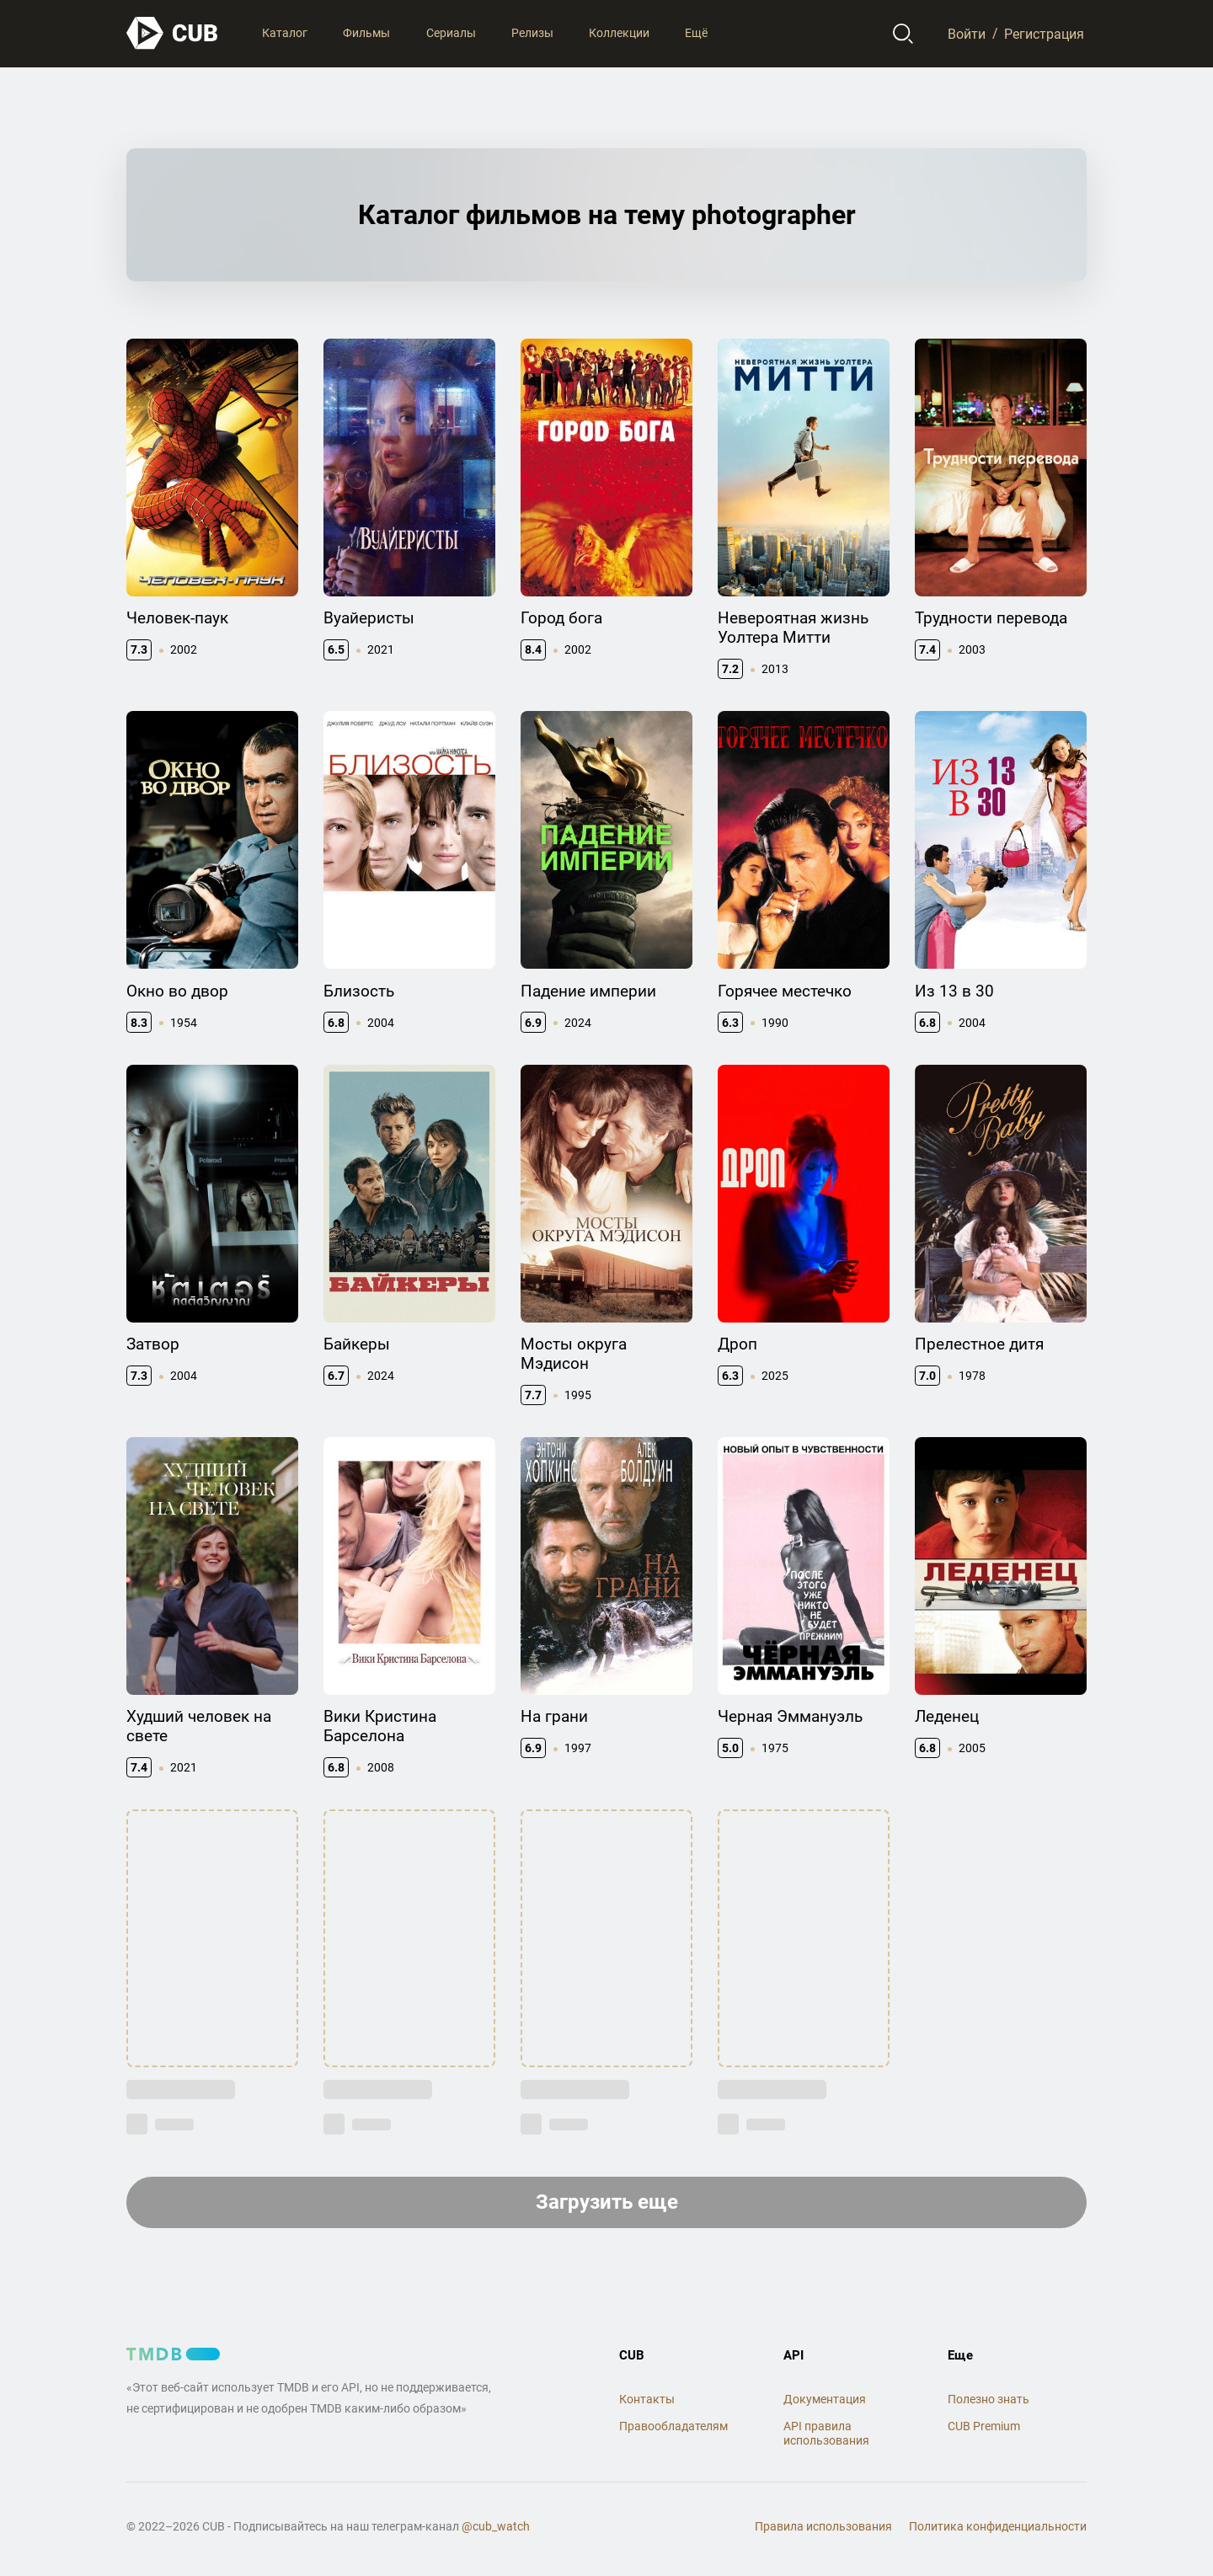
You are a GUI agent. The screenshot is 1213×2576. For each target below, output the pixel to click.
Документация (824, 2399)
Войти (967, 33)
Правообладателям (673, 2426)
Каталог (284, 33)
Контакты (647, 2399)
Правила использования (823, 2526)
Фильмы (366, 33)
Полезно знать (988, 2399)
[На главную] (172, 33)
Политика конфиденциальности (998, 2526)
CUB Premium (984, 2426)
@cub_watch (496, 2526)
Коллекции (619, 33)
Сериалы (451, 33)
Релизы (532, 33)
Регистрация (1044, 33)
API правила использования (826, 2433)
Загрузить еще (607, 2202)
